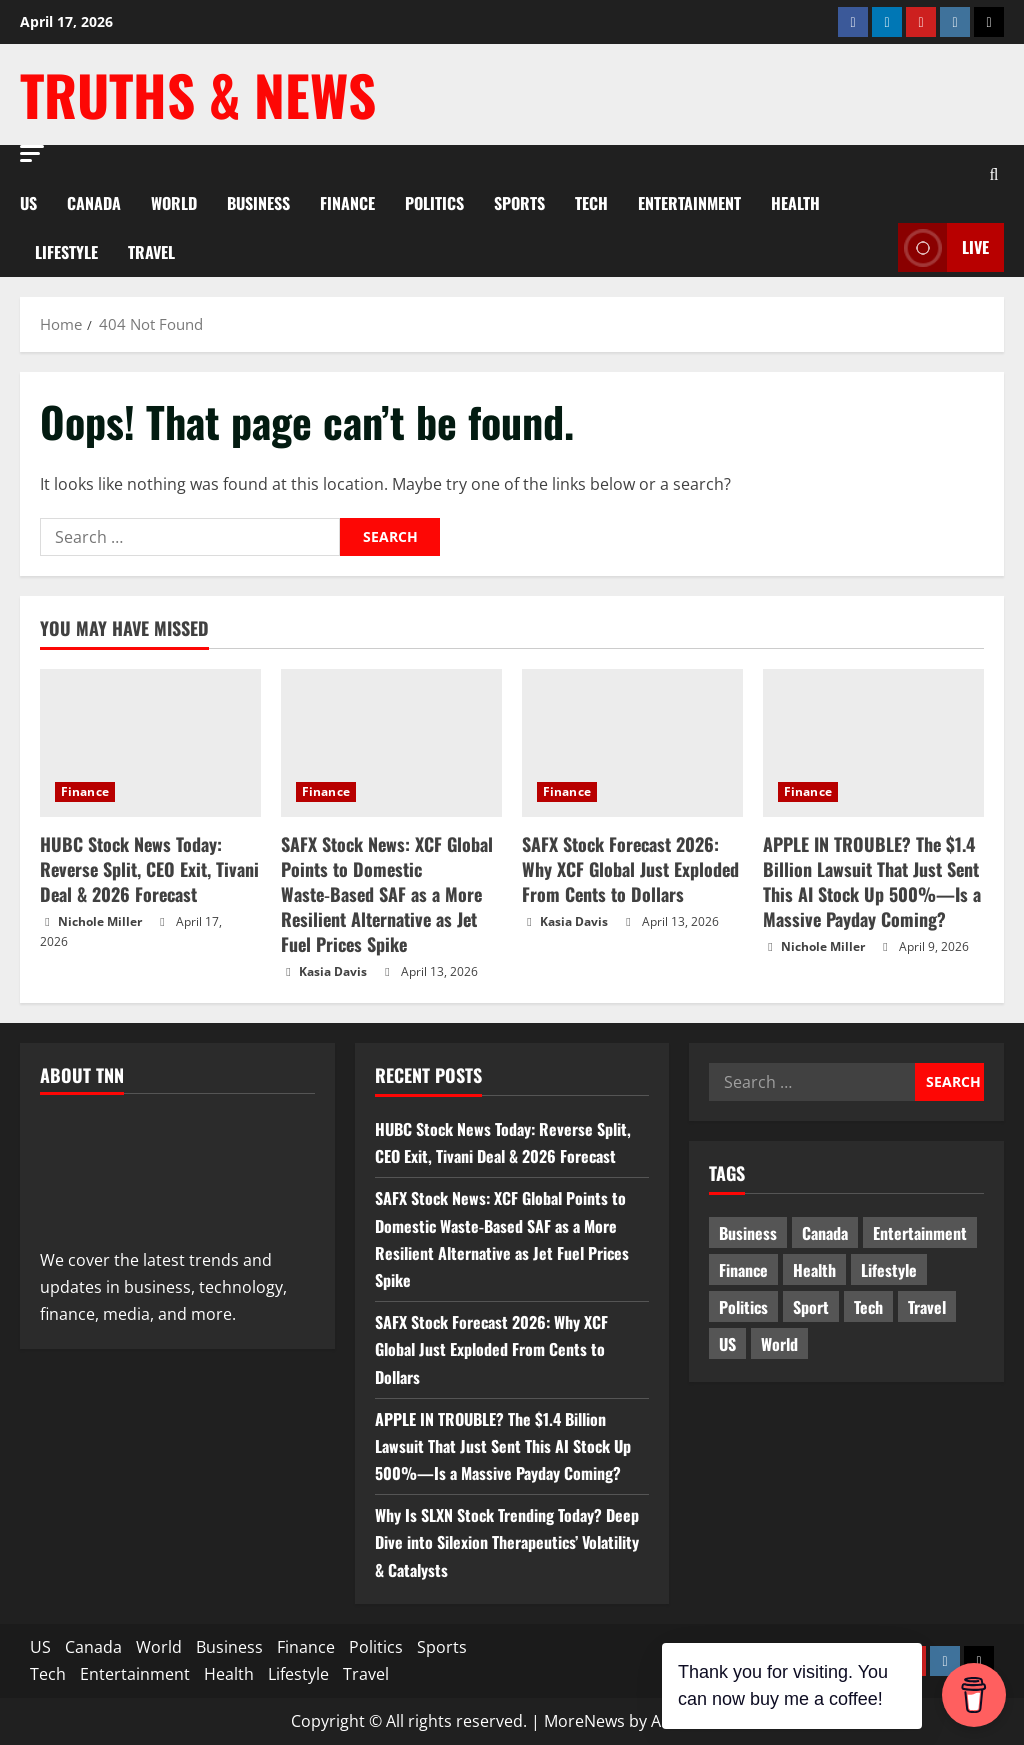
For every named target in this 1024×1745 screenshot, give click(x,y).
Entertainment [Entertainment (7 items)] (920, 1233)
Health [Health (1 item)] (814, 1270)
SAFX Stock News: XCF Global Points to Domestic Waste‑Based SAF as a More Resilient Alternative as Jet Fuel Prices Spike (387, 894)
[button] (32, 153)
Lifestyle (66, 252)
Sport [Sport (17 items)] (811, 1307)
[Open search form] (994, 173)
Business (258, 203)
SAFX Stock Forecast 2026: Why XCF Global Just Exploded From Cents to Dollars (630, 869)
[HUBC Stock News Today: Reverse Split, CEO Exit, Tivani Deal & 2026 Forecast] (150, 742)
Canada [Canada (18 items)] (825, 1233)
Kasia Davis (333, 971)
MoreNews (584, 1721)
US (28, 203)
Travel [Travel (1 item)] (927, 1307)
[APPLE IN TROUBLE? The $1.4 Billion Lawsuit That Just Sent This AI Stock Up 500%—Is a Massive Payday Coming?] (873, 742)
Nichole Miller (100, 921)
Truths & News (198, 94)
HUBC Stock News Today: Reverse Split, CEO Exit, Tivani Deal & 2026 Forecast (149, 869)
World (174, 203)
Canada (94, 203)
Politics (434, 203)
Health (795, 203)
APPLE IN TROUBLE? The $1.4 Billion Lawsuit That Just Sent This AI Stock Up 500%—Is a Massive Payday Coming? (872, 882)
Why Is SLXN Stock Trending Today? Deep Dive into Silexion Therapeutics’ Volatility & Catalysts (507, 1542)
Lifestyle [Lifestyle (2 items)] (889, 1270)
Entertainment (689, 203)
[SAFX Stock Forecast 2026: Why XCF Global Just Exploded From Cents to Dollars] (632, 742)
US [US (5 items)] (727, 1344)
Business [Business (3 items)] (748, 1233)
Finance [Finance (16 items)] (743, 1270)
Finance (347, 203)
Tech (591, 203)
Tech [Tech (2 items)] (868, 1307)
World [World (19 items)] (779, 1344)
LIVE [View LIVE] (943, 247)
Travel (151, 252)
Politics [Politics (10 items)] (743, 1307)
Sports (519, 203)
